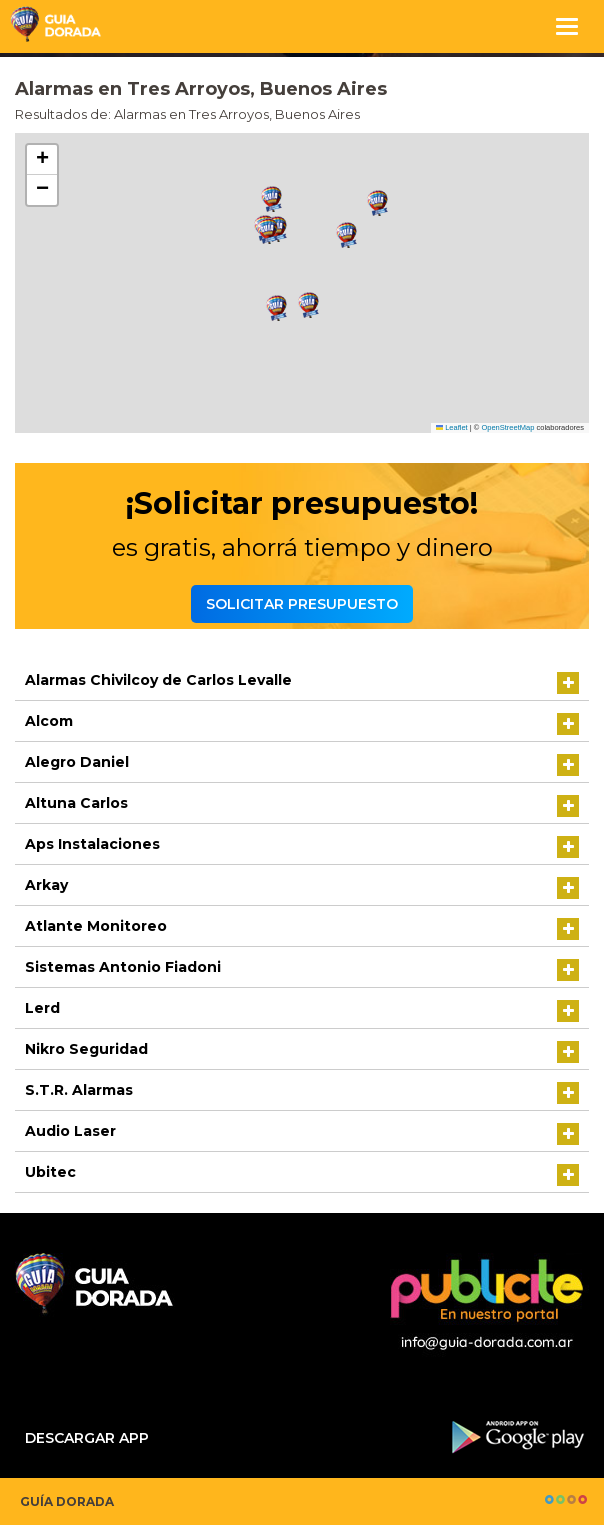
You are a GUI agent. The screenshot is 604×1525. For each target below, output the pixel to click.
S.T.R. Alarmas (79, 1090)
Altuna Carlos (76, 803)
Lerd (42, 1008)
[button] (272, 199)
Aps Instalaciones (92, 844)
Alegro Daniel (77, 762)
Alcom (49, 721)
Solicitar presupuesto (302, 604)
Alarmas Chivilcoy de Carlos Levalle (158, 680)
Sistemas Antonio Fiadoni (123, 967)
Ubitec (50, 1172)
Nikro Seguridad (86, 1049)
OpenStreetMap (507, 427)
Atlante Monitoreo (96, 926)
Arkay (46, 885)
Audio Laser (70, 1131)
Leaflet (452, 427)
